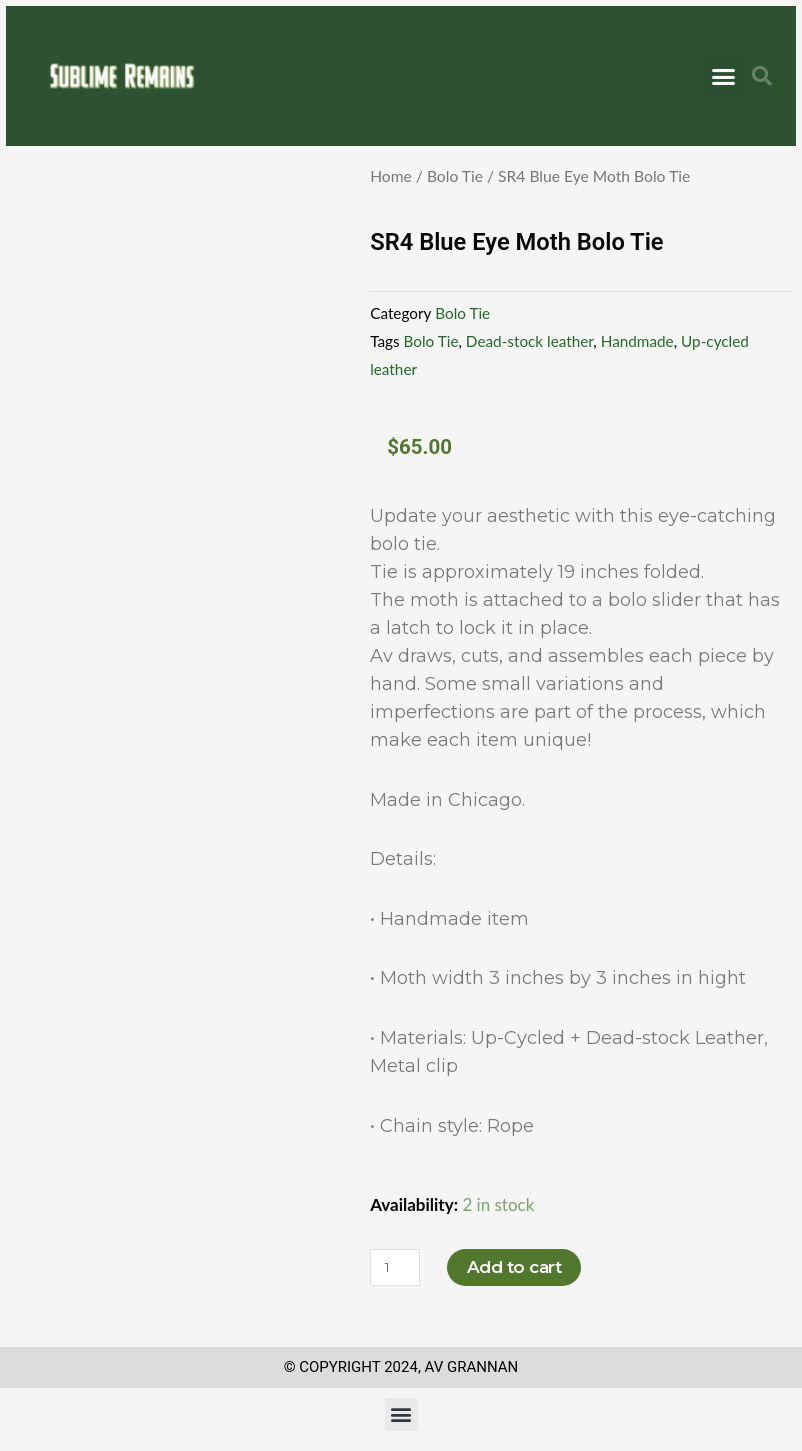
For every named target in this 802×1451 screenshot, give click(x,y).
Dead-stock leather (529, 341)
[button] (723, 76)
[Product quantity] (395, 1267)
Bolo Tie (455, 176)
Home (391, 176)
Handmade (637, 341)
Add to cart (514, 1267)
